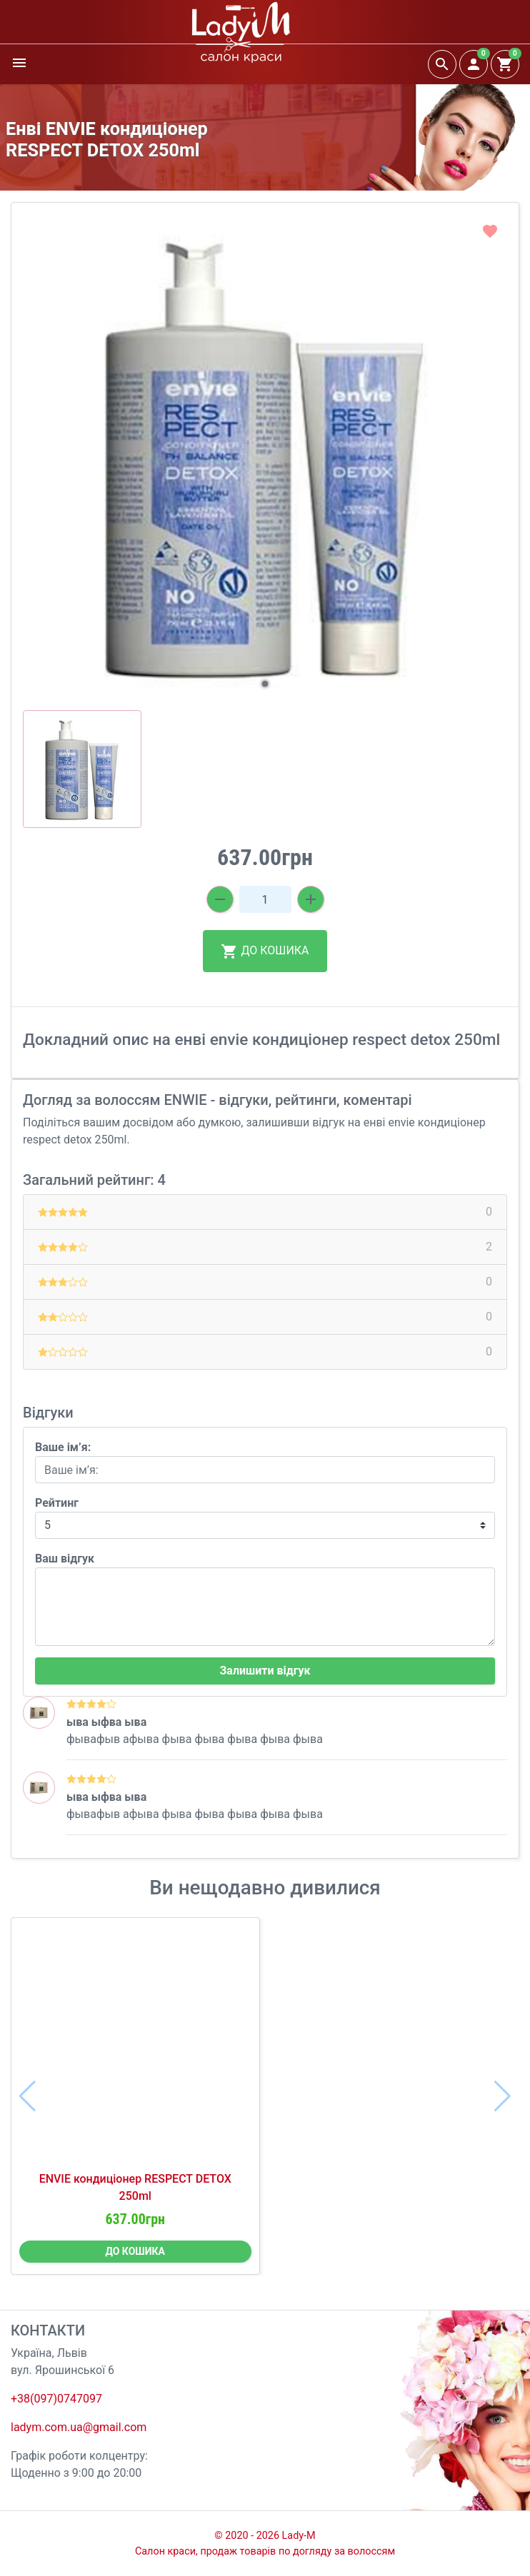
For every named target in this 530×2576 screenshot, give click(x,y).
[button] (265, 684)
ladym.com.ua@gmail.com (78, 2427)
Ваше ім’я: (63, 1447)
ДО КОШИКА (265, 951)
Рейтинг (57, 1503)
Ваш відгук (64, 1558)
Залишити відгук (264, 1670)
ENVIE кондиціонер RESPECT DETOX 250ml (135, 2187)
